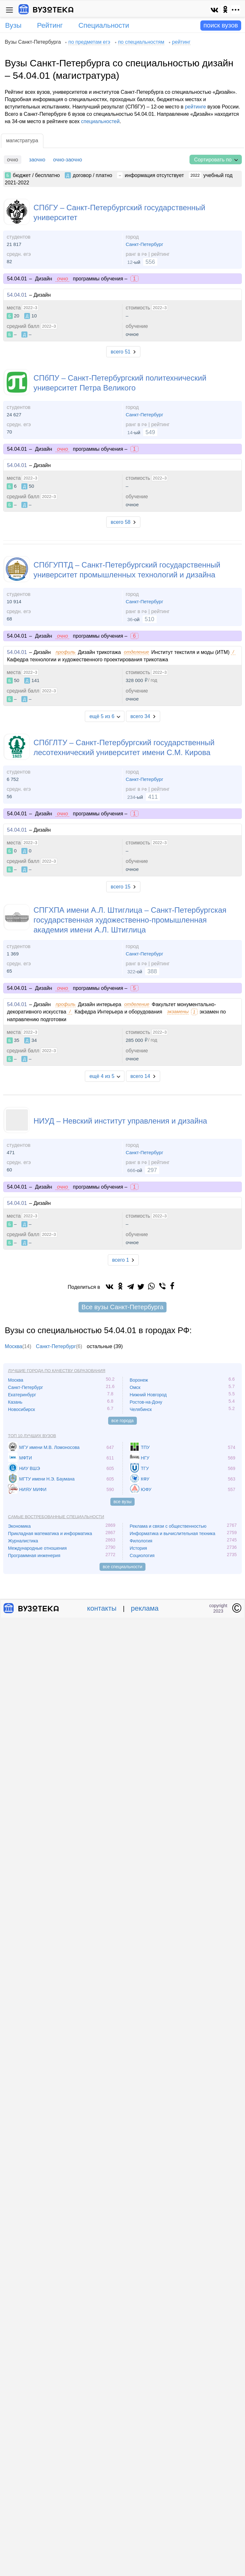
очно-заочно (67, 159)
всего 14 (140, 1076)
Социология (142, 1555)
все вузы (123, 1501)
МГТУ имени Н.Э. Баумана (47, 1478)
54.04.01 (17, 295)
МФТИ (25, 1457)
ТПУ (145, 1447)
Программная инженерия (34, 1555)
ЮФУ (146, 1489)
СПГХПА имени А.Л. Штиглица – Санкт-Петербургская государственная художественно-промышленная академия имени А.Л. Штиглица (129, 920)
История (138, 1548)
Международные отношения (37, 1548)
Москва (13, 1346)
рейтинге (195, 106)
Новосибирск (21, 1409)
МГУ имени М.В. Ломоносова (49, 1447)
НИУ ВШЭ (29, 1468)
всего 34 (140, 716)
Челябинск (141, 1409)
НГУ (145, 1457)
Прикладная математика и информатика (50, 1533)
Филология (141, 1540)
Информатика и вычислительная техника (172, 1533)
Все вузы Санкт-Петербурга (123, 1306)
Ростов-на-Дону (146, 1402)
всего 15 (120, 886)
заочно (37, 159)
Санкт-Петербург (144, 244)
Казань (15, 1402)
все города (122, 1420)
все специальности (122, 1566)
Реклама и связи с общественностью (168, 1526)
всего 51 (120, 351)
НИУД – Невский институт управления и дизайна (120, 1121)
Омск (135, 1387)
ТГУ (145, 1468)
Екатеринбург (22, 1394)
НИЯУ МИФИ (33, 1489)
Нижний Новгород (148, 1394)
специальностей (100, 121)
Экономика (19, 1526)
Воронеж (139, 1380)
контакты (101, 1608)
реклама (145, 1608)
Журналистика (23, 1540)
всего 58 (120, 522)
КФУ (145, 1478)
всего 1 (120, 1260)
